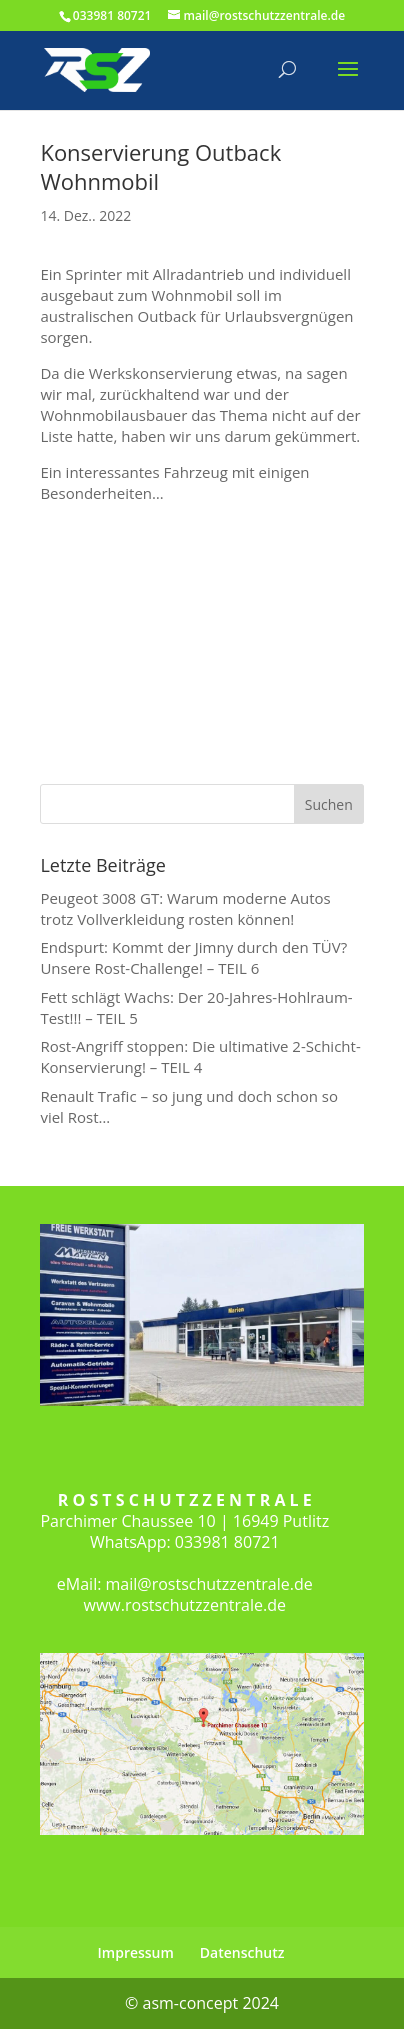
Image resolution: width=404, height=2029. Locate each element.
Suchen (329, 804)
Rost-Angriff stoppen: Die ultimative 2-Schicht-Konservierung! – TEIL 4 (200, 1056)
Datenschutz (242, 1952)
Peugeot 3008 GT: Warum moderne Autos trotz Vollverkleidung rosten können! (185, 908)
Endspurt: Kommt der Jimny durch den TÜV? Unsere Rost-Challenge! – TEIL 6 (193, 957)
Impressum (136, 1952)
